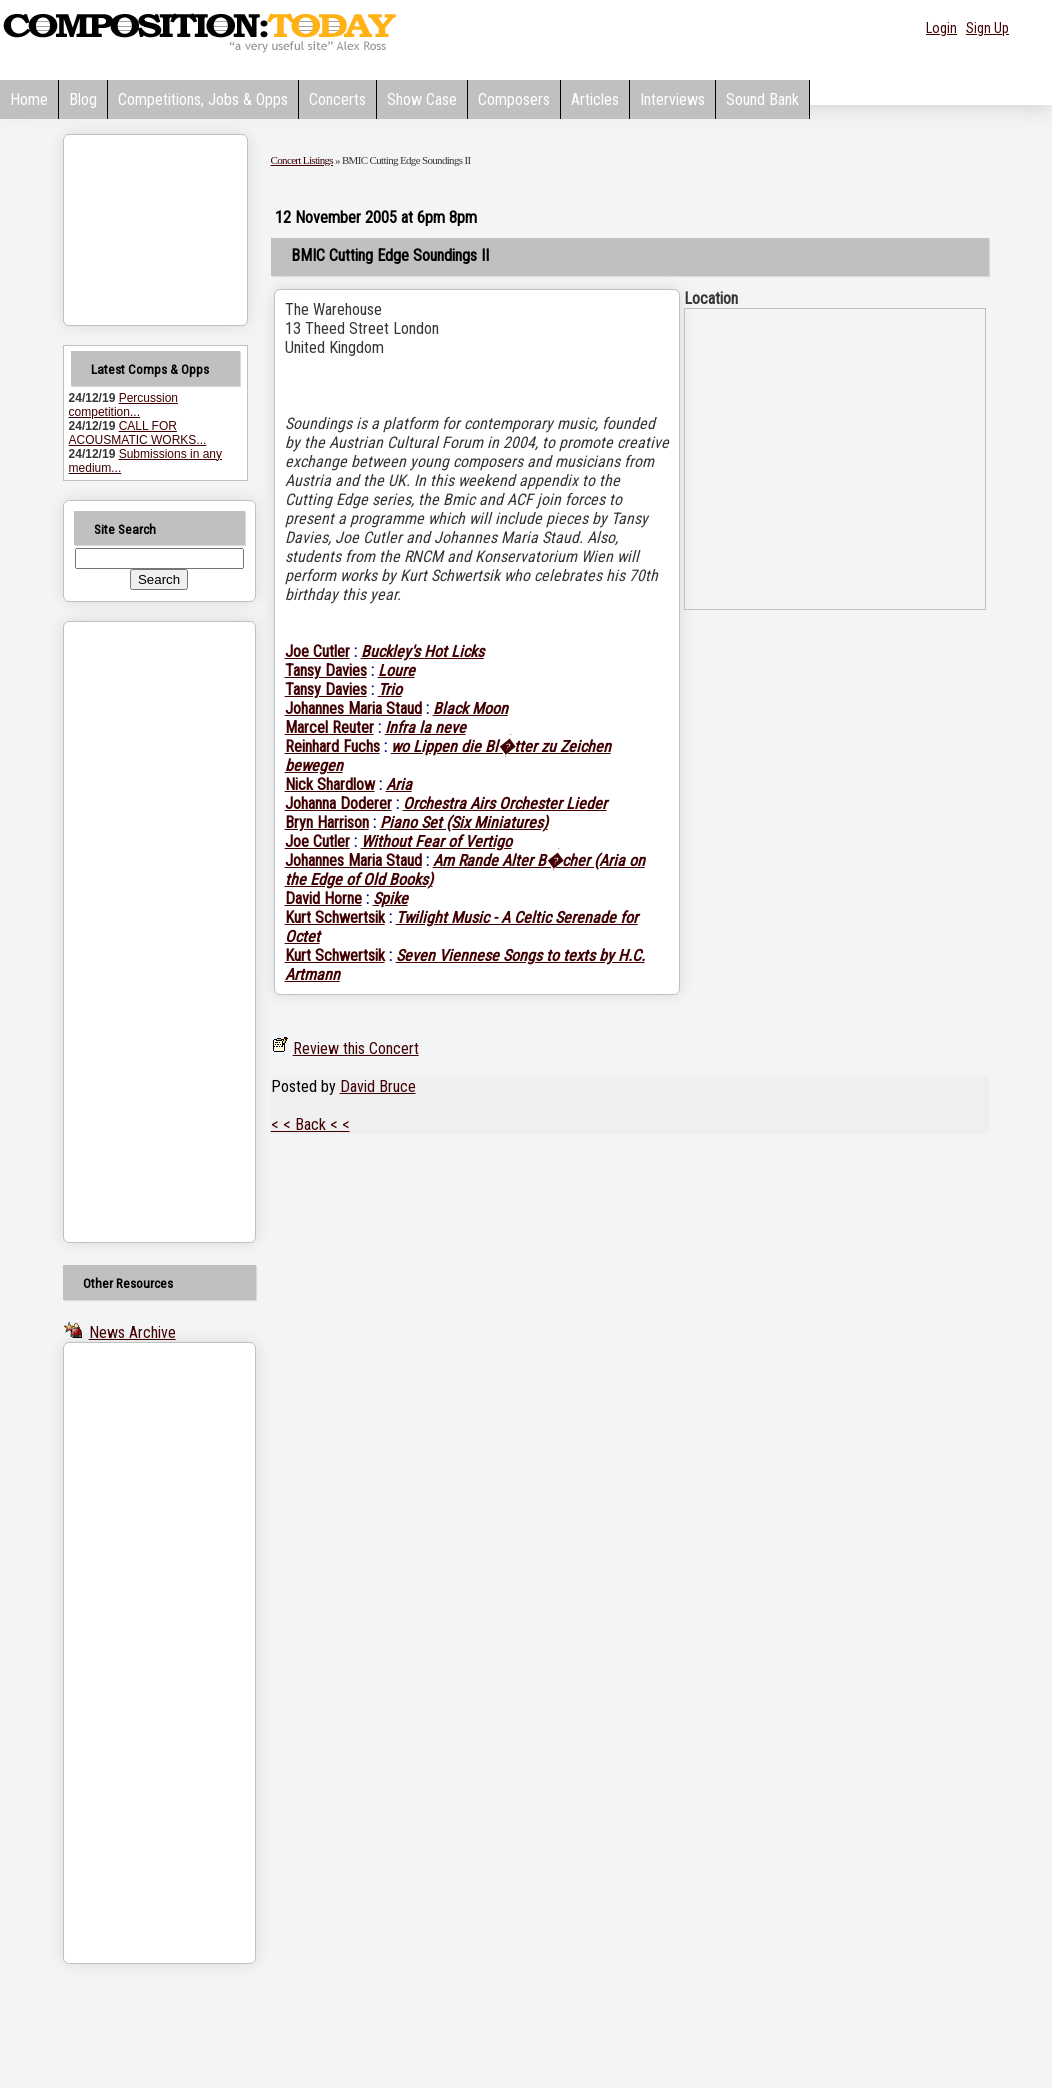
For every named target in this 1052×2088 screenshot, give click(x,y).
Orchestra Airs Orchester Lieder (505, 803)
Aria (399, 784)
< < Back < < (310, 1124)
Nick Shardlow (330, 784)
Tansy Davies (326, 670)
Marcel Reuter (329, 727)
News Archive (132, 1332)
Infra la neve (425, 727)
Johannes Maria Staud (353, 708)
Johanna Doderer (338, 803)
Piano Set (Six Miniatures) (464, 822)
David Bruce (378, 1086)
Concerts (337, 99)
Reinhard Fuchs (332, 746)
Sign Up (987, 28)
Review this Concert (356, 1048)
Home (29, 99)
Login (941, 28)
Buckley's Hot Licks (422, 651)
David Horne (323, 898)
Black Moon (470, 708)
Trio (390, 689)
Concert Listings (302, 160)
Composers (514, 99)
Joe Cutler (317, 651)
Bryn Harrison (327, 822)
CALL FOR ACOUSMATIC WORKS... (138, 433)
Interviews (672, 99)
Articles (595, 99)
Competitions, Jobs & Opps (203, 99)
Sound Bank (762, 99)
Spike (390, 898)
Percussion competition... (123, 405)
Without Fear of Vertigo (436, 841)
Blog (83, 99)
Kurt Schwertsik (335, 917)
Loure (396, 670)
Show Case (422, 99)
